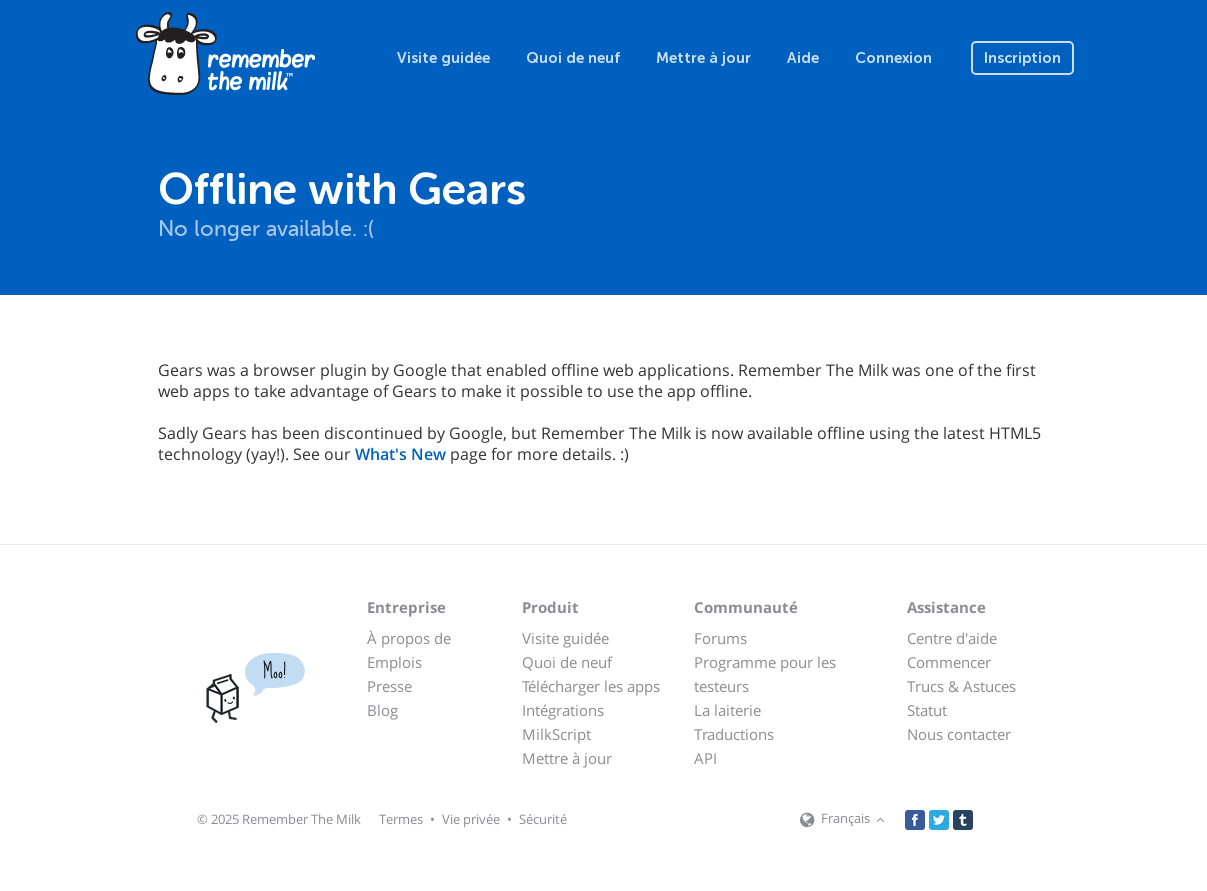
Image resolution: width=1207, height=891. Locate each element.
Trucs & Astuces (961, 686)
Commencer (949, 662)
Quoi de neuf (573, 58)
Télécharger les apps (591, 686)
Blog (382, 710)
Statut (927, 710)
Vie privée (471, 819)
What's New (400, 454)
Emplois (394, 662)
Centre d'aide (952, 638)
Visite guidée (443, 58)
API (705, 758)
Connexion (893, 58)
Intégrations (563, 710)
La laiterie (727, 710)
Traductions (734, 734)
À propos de (409, 638)
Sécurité (543, 819)
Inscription (1022, 58)
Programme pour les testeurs (765, 674)
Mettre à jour (703, 58)
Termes (401, 819)
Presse (389, 686)
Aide (803, 58)
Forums (720, 638)
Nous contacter (959, 734)
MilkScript (556, 734)
